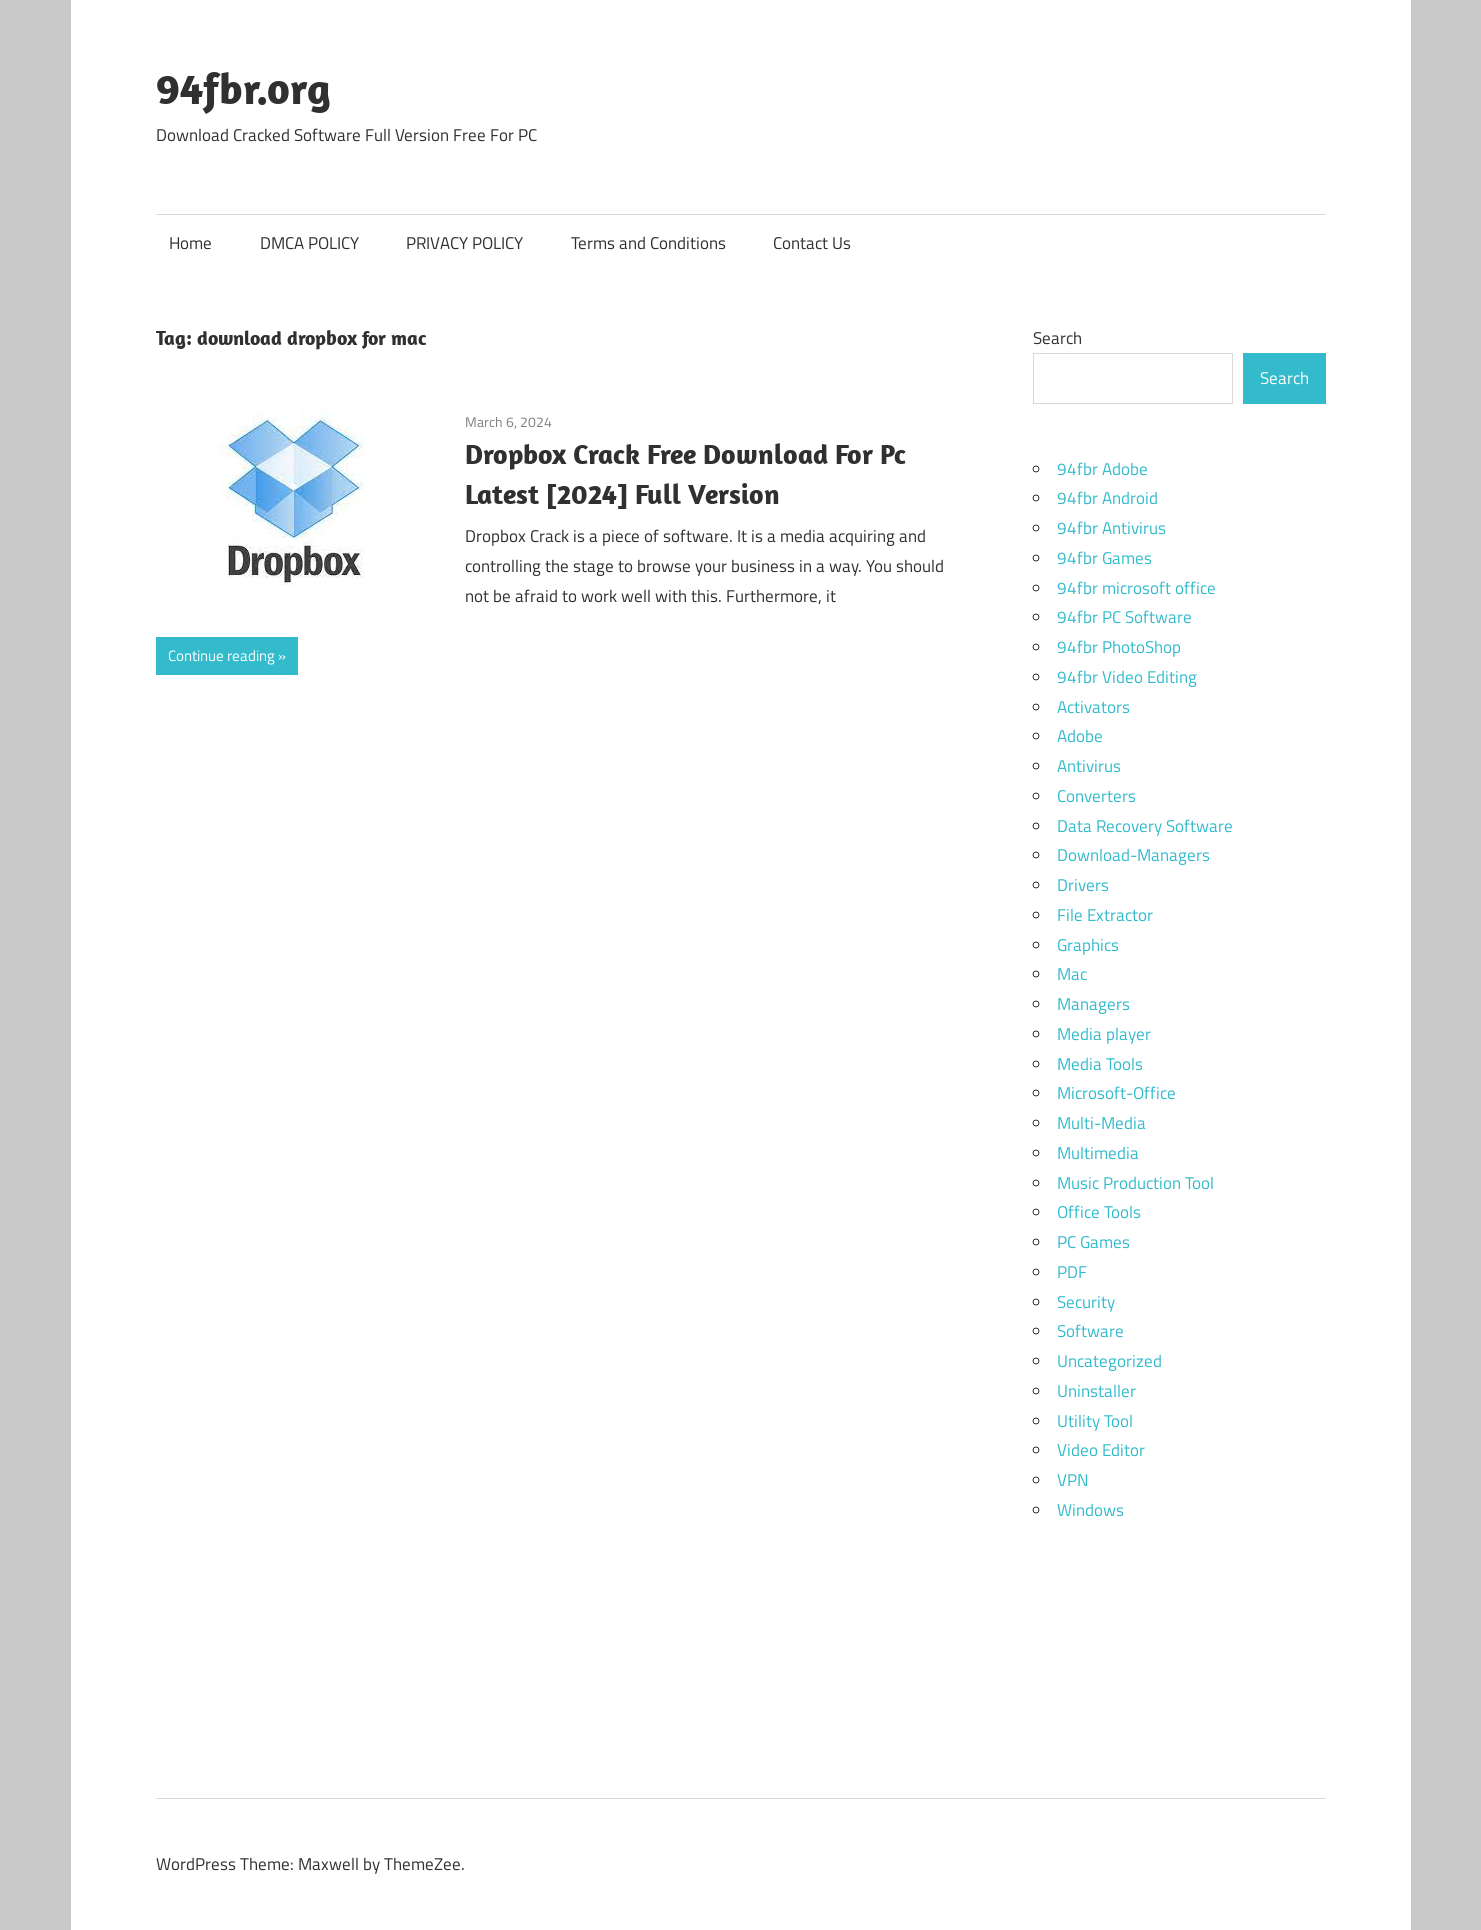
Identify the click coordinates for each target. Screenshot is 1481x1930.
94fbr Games (1104, 558)
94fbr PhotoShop (1119, 647)
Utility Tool (1095, 1421)
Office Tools (1099, 1212)
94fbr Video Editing (1127, 677)
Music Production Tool (1135, 1183)
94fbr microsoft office (1136, 588)
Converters (1096, 796)
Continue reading (221, 655)
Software (1090, 1331)
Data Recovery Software (1145, 826)
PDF (1072, 1272)
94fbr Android (1107, 498)
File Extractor (1105, 915)
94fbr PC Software (1124, 617)
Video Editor (1101, 1450)
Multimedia (1098, 1153)
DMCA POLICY (309, 243)
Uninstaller (1096, 1391)
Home (190, 243)
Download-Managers (1133, 855)
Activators (1093, 707)
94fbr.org (243, 88)
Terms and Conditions (648, 243)
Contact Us (812, 243)
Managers (1093, 1004)
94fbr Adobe (1102, 469)
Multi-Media (1101, 1123)
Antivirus (1089, 766)
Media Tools (1100, 1064)
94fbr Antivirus (1111, 528)
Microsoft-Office (1116, 1093)
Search (1057, 338)
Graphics (1088, 945)
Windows (1090, 1510)
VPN (1072, 1480)
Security (1086, 1302)
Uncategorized (1109, 1361)
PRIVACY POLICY (464, 243)
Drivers (1083, 885)
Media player (1104, 1034)
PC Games (1093, 1242)
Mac (1072, 974)
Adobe (1080, 736)
